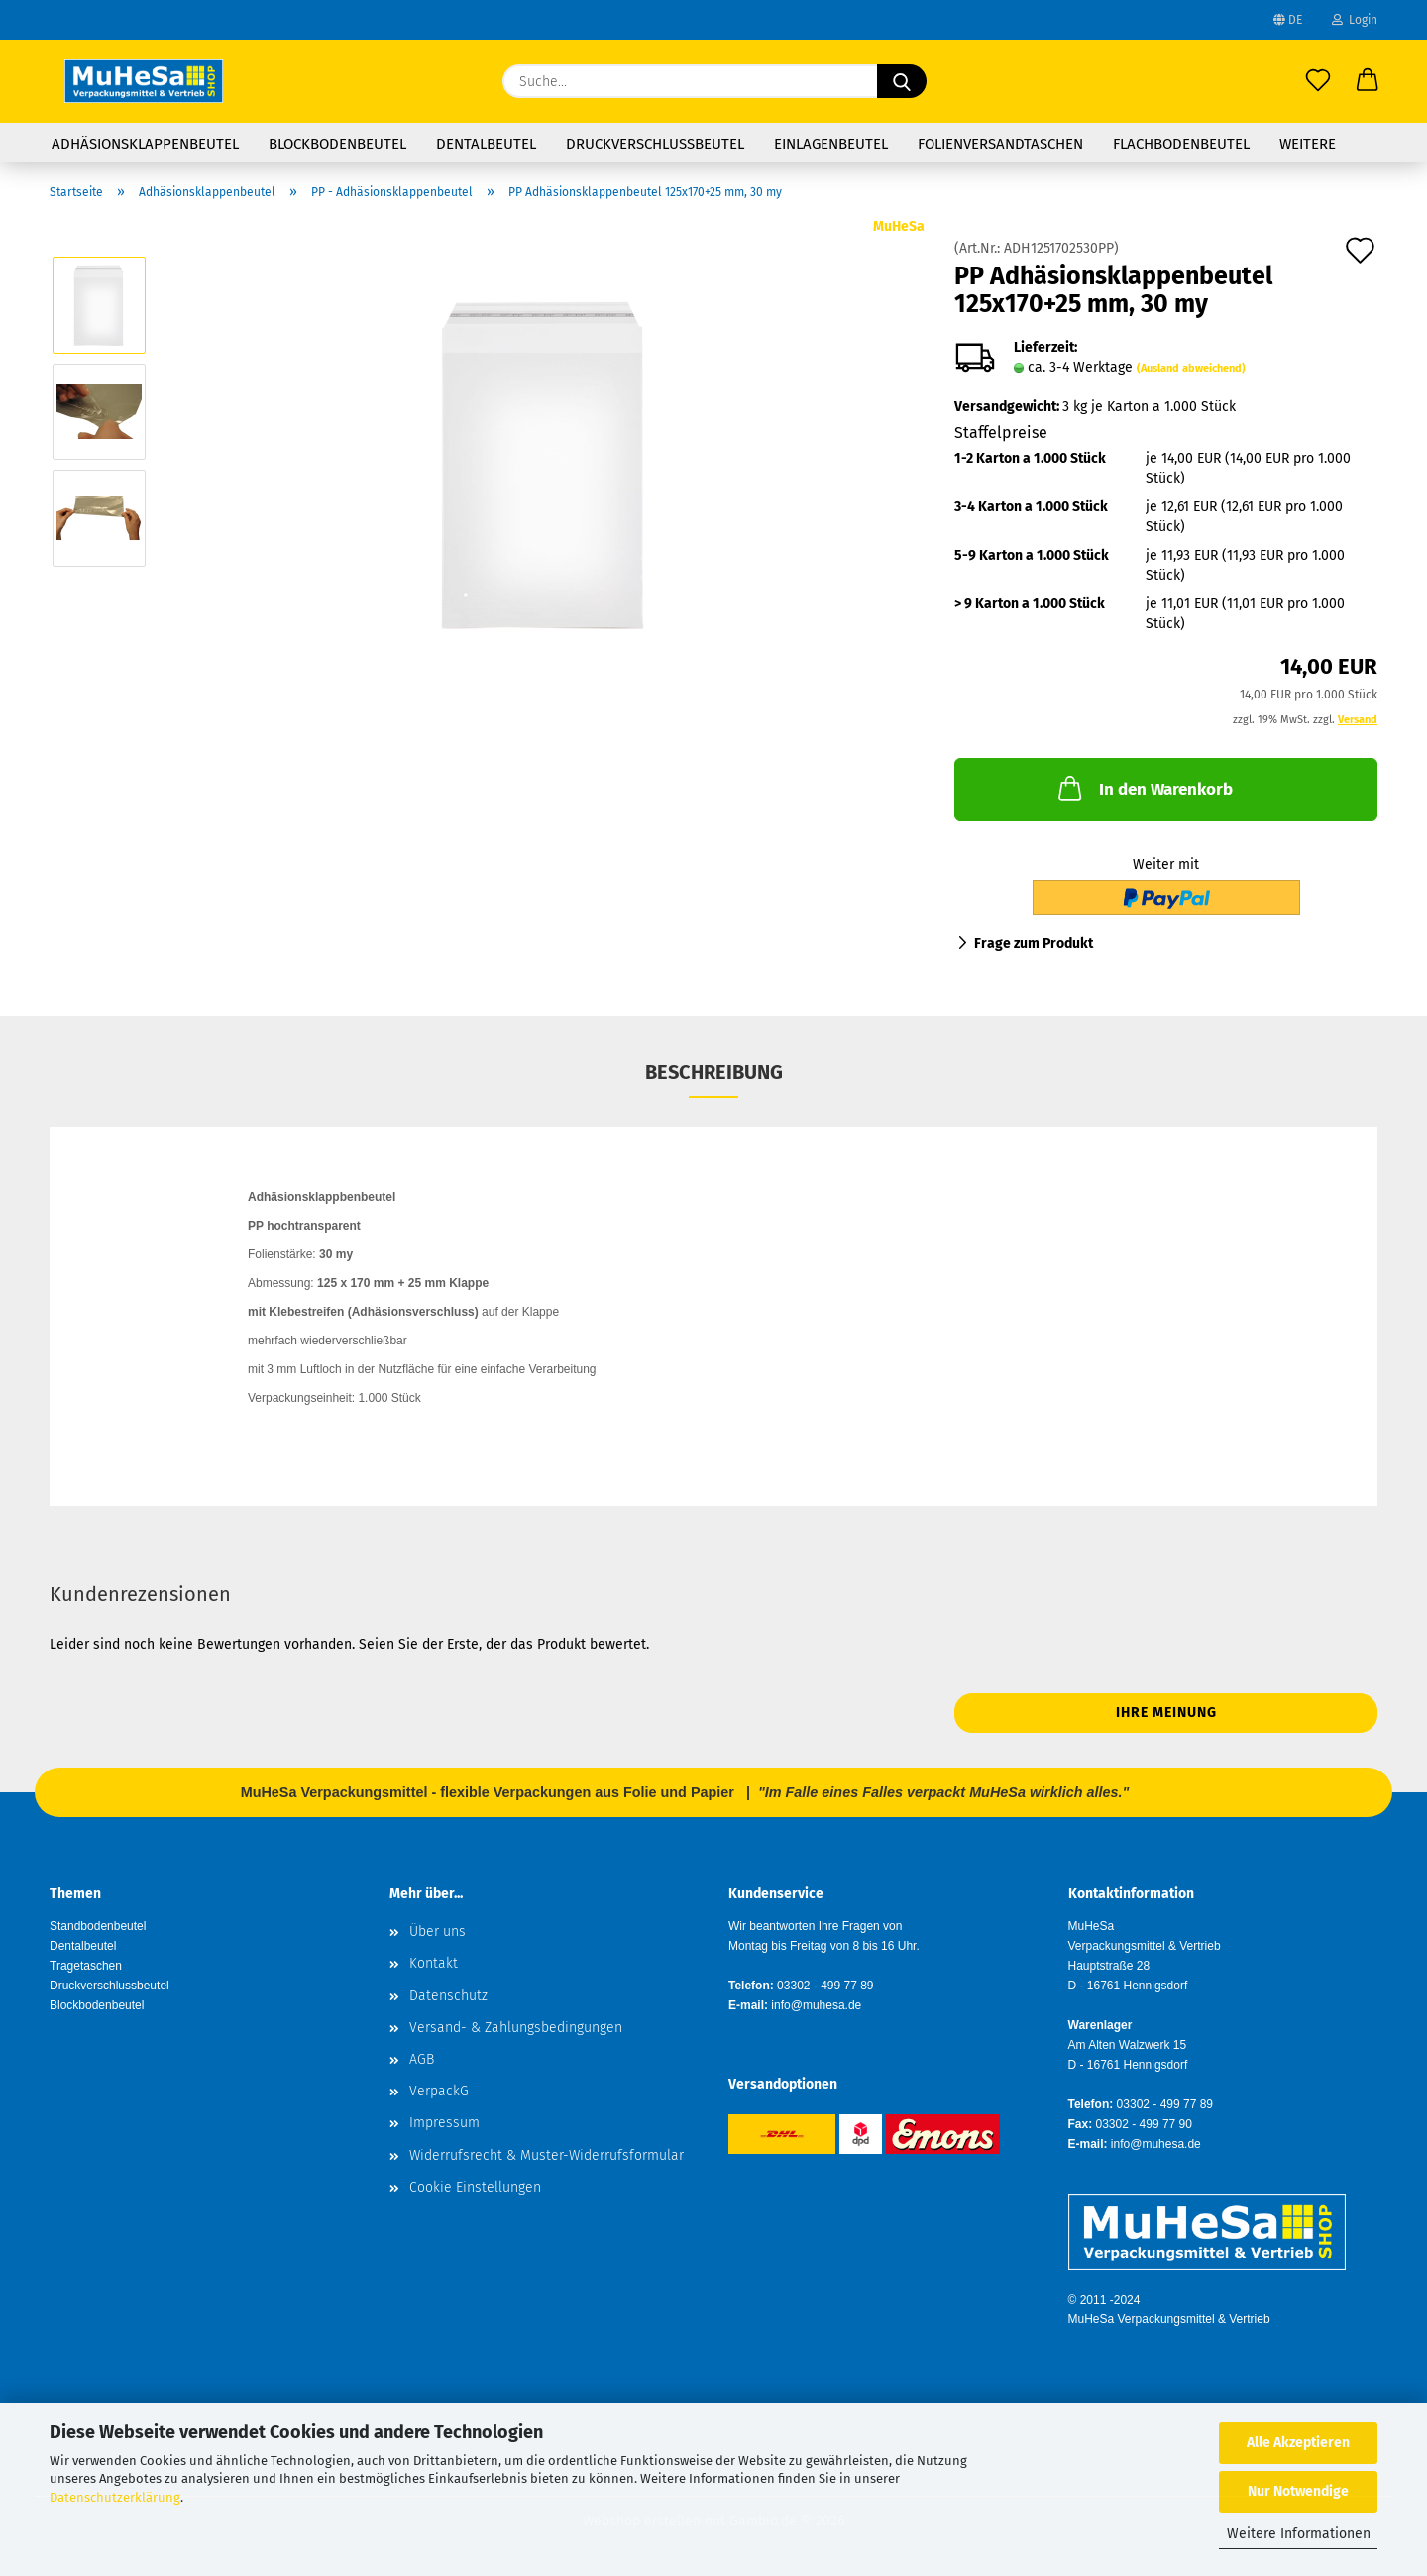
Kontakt (433, 1963)
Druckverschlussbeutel (655, 144)
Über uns (437, 1931)
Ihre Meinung (1166, 1712)
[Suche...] (902, 81)
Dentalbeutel (486, 144)
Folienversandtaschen (1000, 144)
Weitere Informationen (1299, 2533)
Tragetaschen (86, 1966)
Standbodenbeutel (98, 1926)
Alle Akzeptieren (1298, 2442)
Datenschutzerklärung (115, 2497)
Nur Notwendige (1298, 2491)
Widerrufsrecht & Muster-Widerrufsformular (546, 2155)
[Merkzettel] (1318, 81)
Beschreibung (714, 1072)
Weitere (1307, 144)
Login (1354, 20)
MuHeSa (899, 226)
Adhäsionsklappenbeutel (145, 144)
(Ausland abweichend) (1191, 368)
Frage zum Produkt (1033, 943)
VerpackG (439, 2091)
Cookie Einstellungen (475, 2187)
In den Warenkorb (1143, 788)
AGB (421, 2059)
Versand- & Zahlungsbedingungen (515, 2027)
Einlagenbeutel (831, 144)
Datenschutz (448, 1995)
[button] (1367, 81)
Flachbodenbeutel (1181, 144)
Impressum (444, 2122)
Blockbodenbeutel (337, 144)
